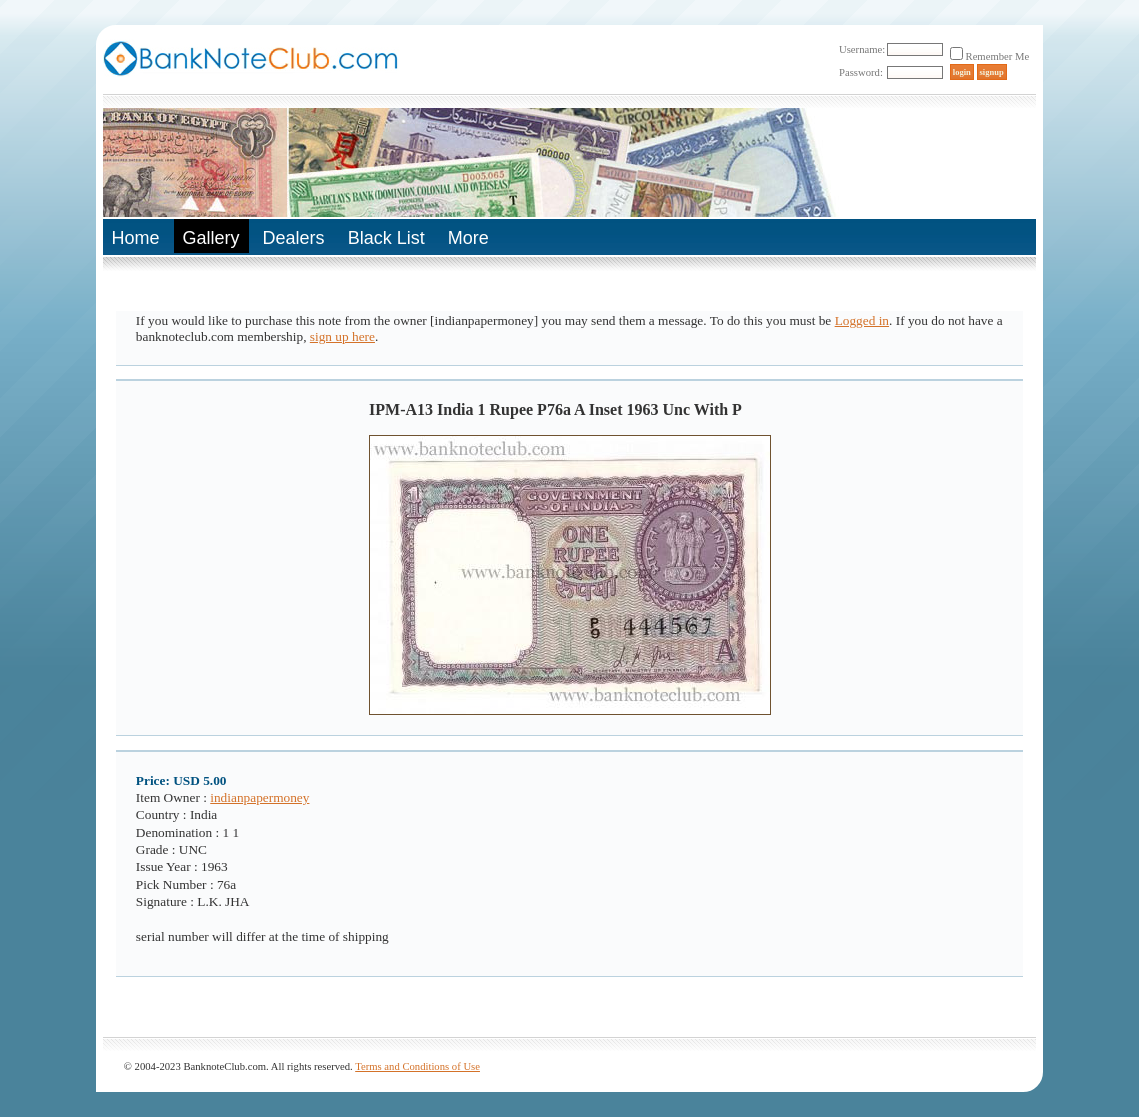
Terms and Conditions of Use (417, 1066)
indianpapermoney (259, 797)
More (468, 238)
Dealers (294, 238)
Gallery (211, 238)
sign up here (342, 336)
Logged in (862, 320)
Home (136, 238)
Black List (386, 238)
